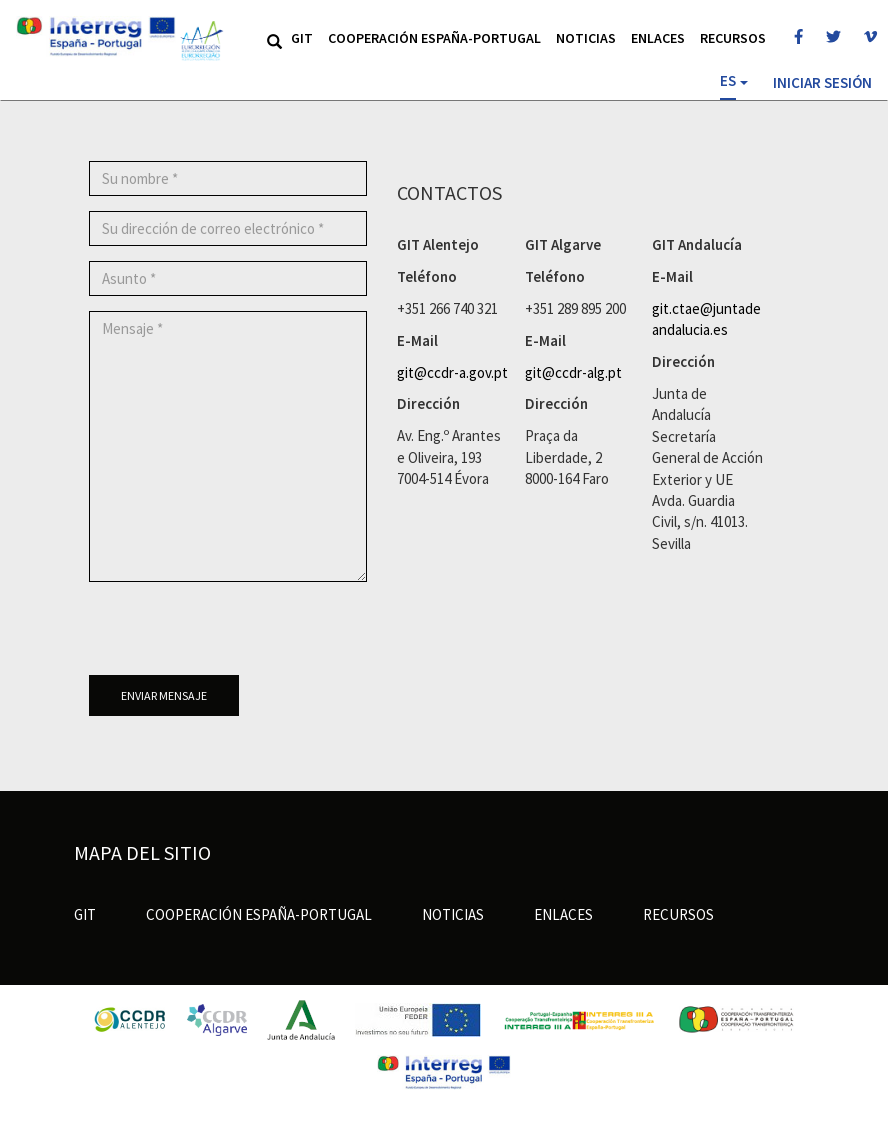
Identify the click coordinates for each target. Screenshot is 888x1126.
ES (728, 80)
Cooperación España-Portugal (434, 38)
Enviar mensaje (164, 695)
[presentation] (241, 636)
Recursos (733, 38)
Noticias (586, 38)
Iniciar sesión (822, 82)
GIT (302, 38)
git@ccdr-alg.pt (573, 372)
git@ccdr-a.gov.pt (452, 372)
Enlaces (658, 38)
